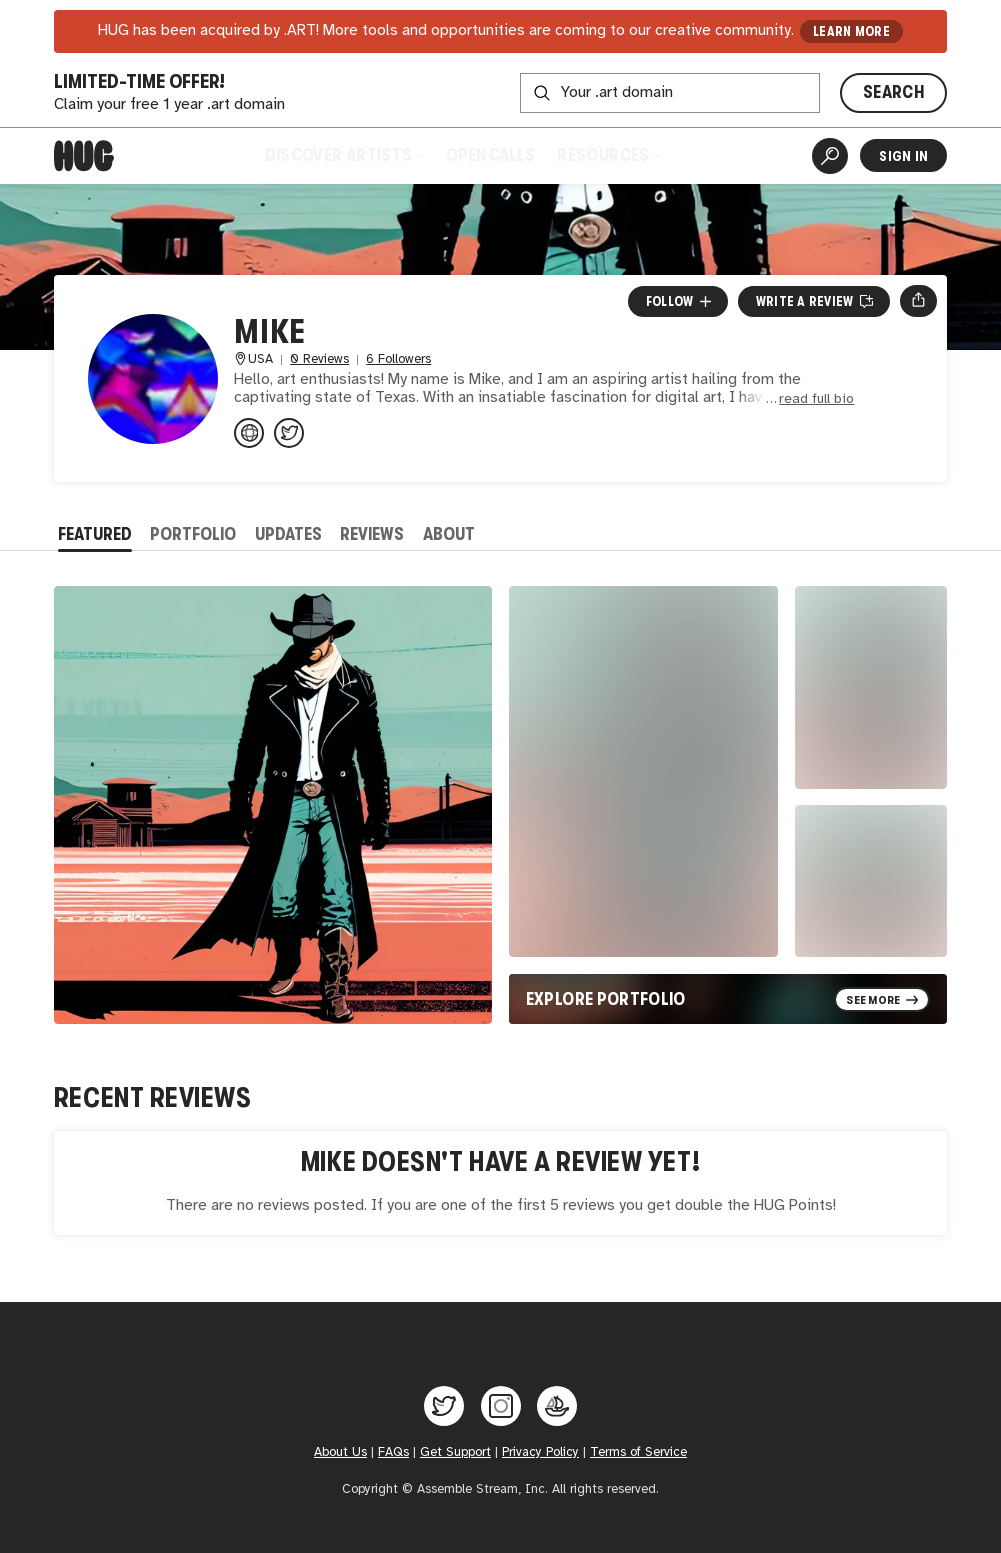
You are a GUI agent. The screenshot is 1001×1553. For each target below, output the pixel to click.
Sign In (903, 156)
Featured (95, 534)
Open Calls (490, 155)
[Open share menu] (918, 301)
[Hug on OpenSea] (557, 1406)
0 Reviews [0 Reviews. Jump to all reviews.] (319, 359)
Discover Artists (345, 155)
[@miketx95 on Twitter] (289, 433)
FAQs (393, 1452)
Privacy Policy (540, 1452)
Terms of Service (638, 1452)
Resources (609, 155)
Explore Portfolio (606, 999)
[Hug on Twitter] (444, 1406)
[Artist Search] (830, 156)
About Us (340, 1452)
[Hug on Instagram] (501, 1406)
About (449, 534)
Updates (288, 534)
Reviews (372, 534)
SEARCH (893, 92)
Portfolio (193, 534)
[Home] (84, 156)
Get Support (455, 1452)
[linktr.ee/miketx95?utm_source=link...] (249, 433)
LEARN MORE (851, 31)
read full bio (816, 399)
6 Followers (398, 359)
